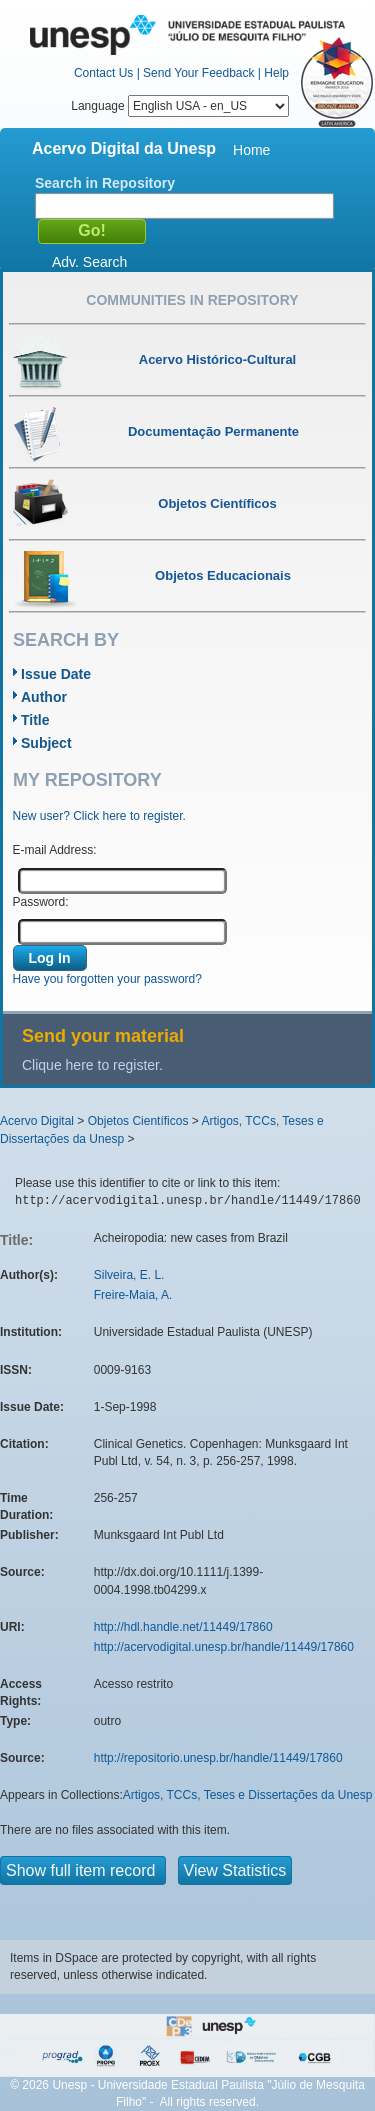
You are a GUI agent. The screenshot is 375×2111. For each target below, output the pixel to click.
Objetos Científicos (138, 1121)
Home (251, 150)
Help (276, 73)
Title (35, 720)
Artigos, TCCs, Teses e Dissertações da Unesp (248, 1795)
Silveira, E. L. (129, 1275)
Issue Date (56, 674)
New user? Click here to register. (99, 816)
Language (180, 106)
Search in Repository (105, 183)
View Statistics (235, 1870)
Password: (41, 902)
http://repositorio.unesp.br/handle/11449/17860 (218, 1758)
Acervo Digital (37, 1121)
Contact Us (103, 73)
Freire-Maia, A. (133, 1295)
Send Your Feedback (198, 73)
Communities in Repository (192, 300)
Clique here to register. (92, 1065)
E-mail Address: (55, 850)
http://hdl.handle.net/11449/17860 (183, 1627)
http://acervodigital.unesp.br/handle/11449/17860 (224, 1647)
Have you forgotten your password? (107, 979)
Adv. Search (89, 262)
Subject (46, 743)
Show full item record (83, 1870)
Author (44, 697)
